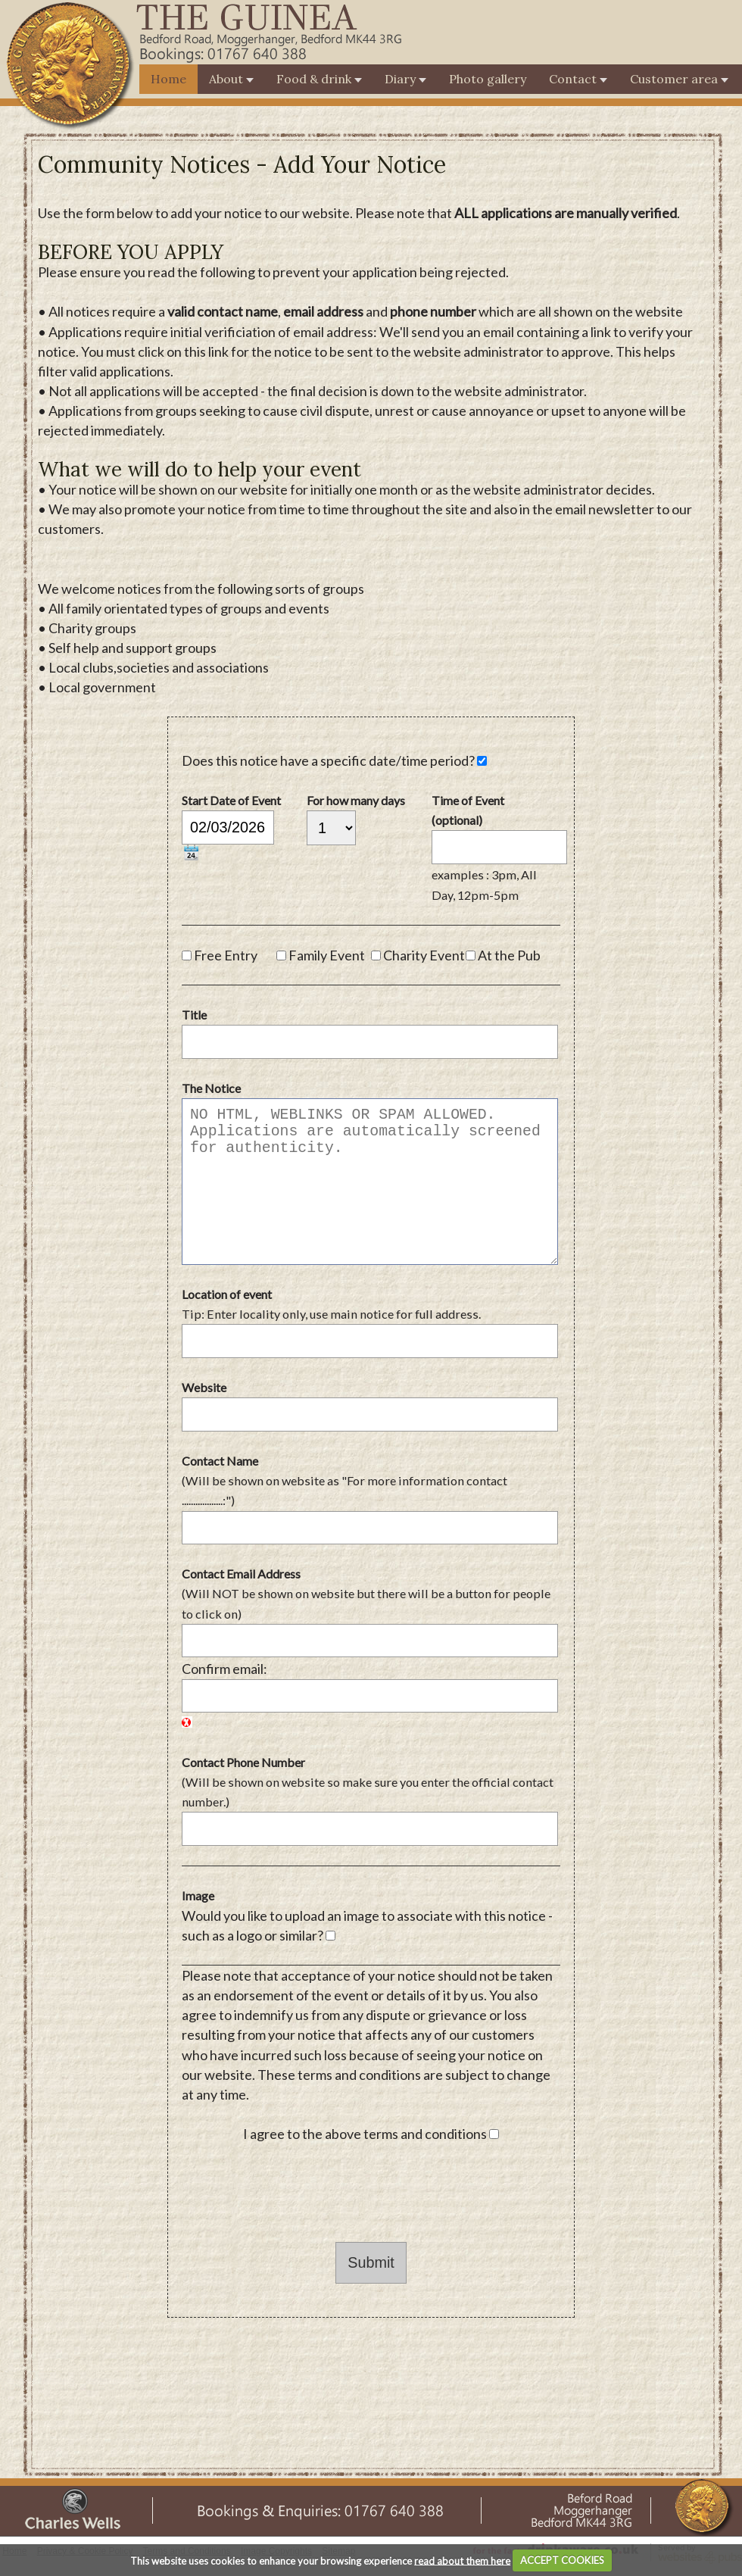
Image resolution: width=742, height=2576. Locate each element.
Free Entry (225, 955)
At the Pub (509, 955)
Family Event (326, 955)
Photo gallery (487, 78)
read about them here (462, 2560)
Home (168, 78)
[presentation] (297, 2192)
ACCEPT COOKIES (562, 2560)
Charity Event (424, 955)
